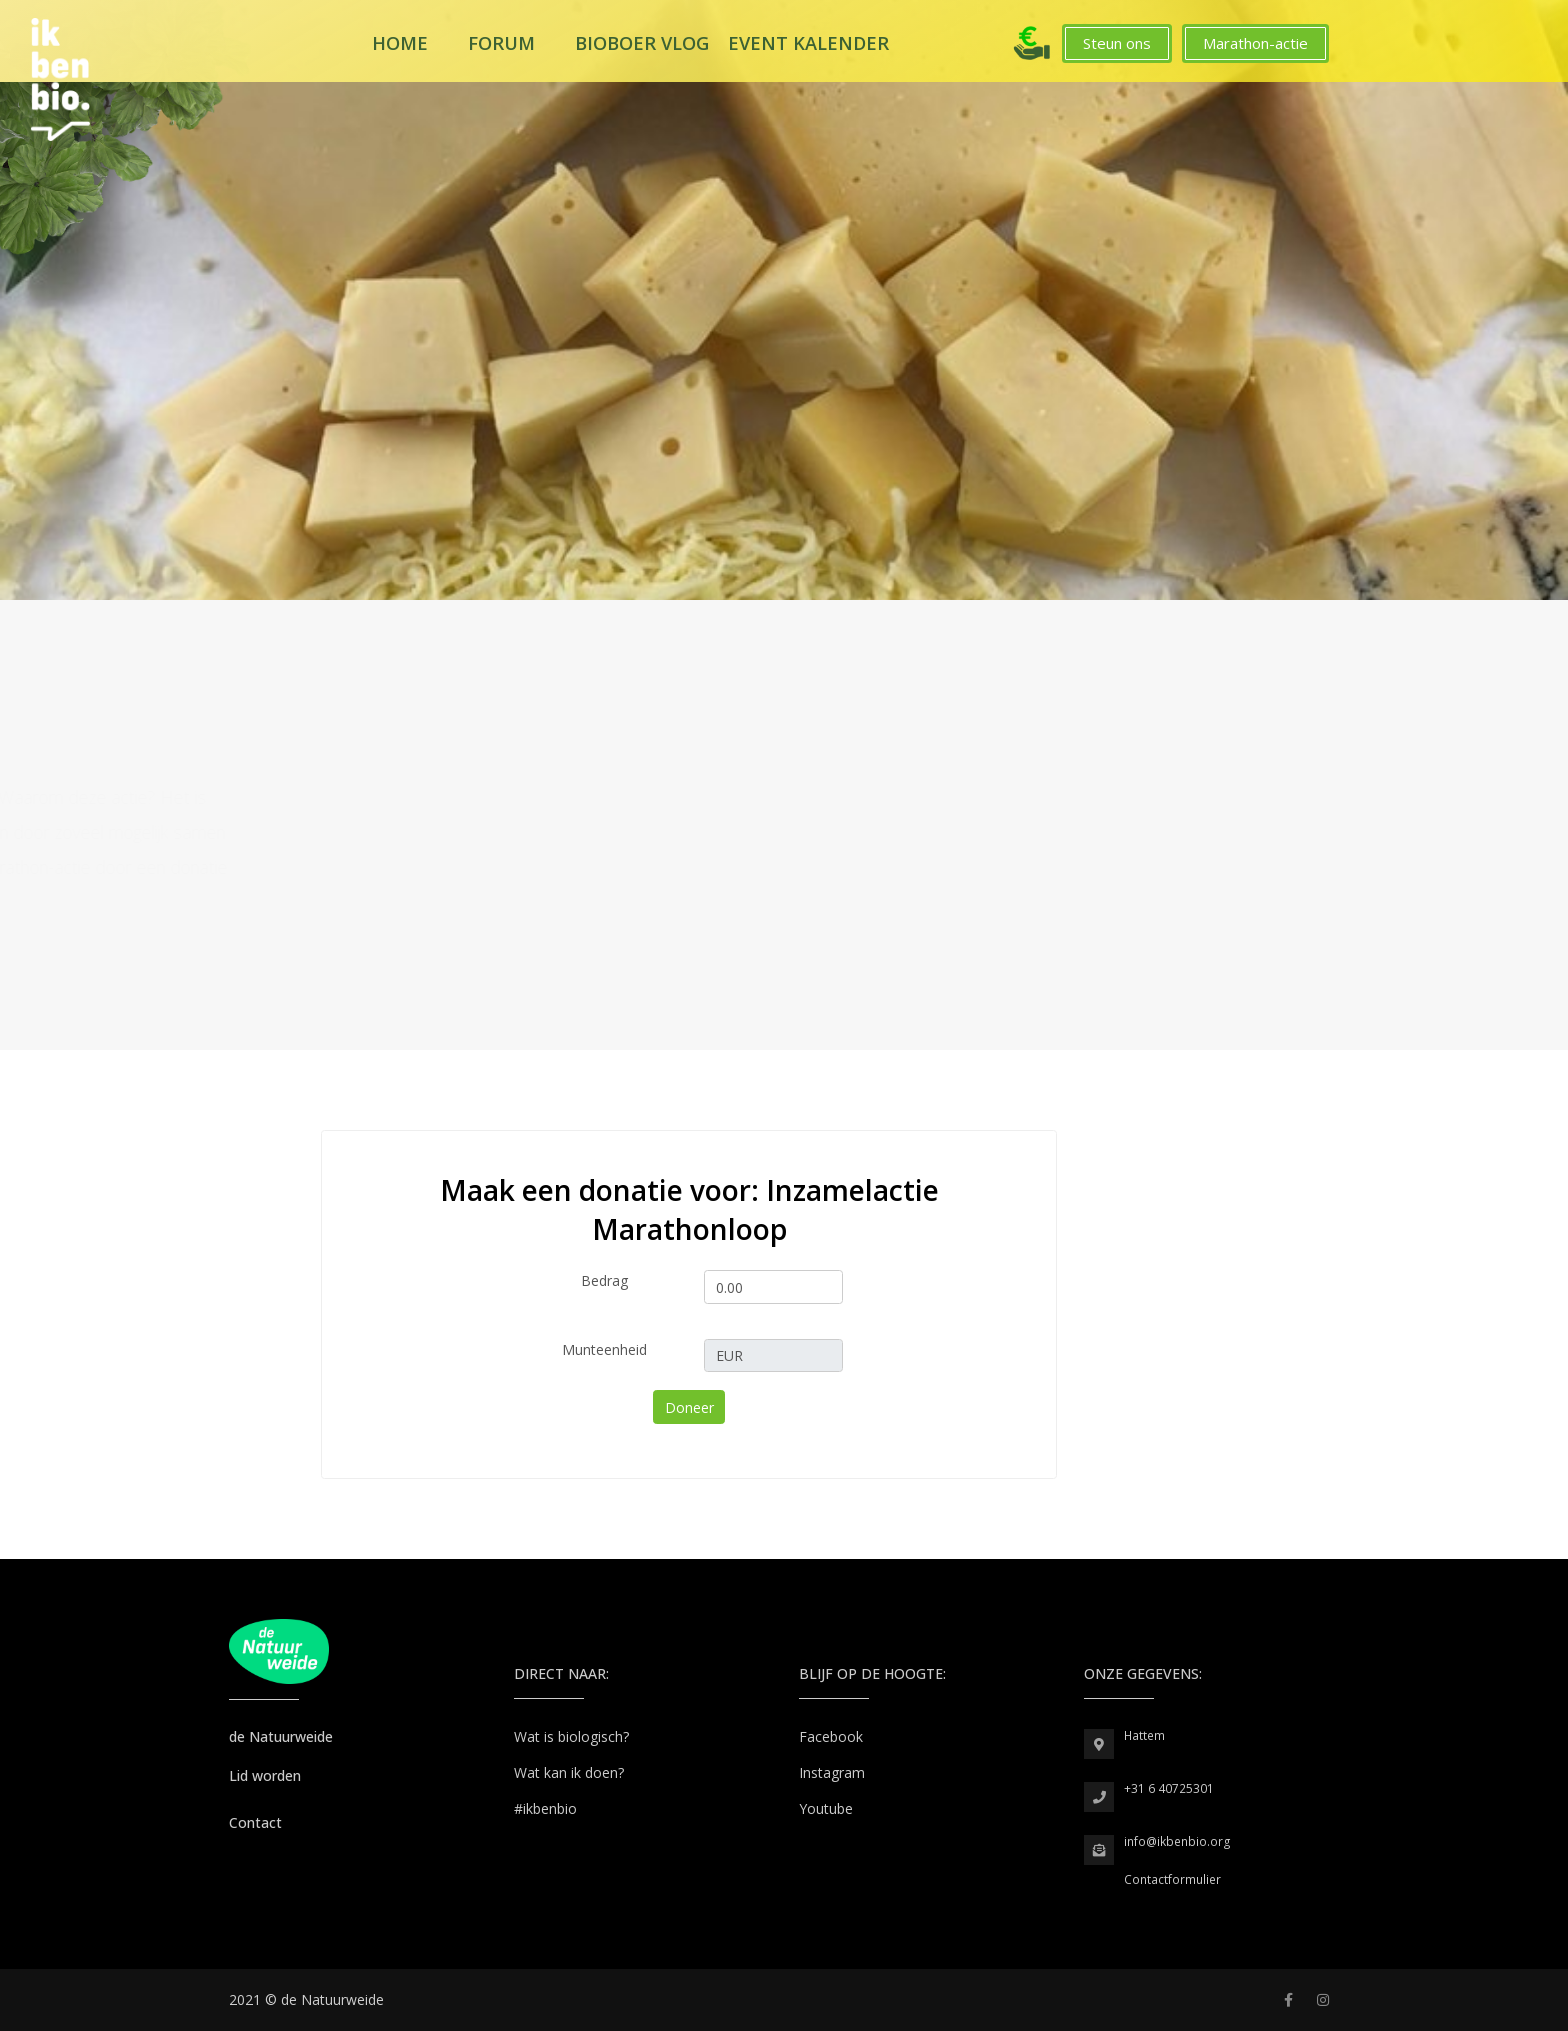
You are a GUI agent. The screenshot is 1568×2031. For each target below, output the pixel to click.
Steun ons (1117, 43)
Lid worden (265, 1775)
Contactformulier (1172, 1879)
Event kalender (808, 43)
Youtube (826, 1808)
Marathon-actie (1255, 43)
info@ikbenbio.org (1177, 1841)
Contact (255, 1822)
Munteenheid (604, 1349)
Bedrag (604, 1280)
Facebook (831, 1736)
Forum (501, 43)
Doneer (689, 1407)
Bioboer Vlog (642, 43)
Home (400, 43)
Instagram (832, 1772)
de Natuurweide (281, 1736)
